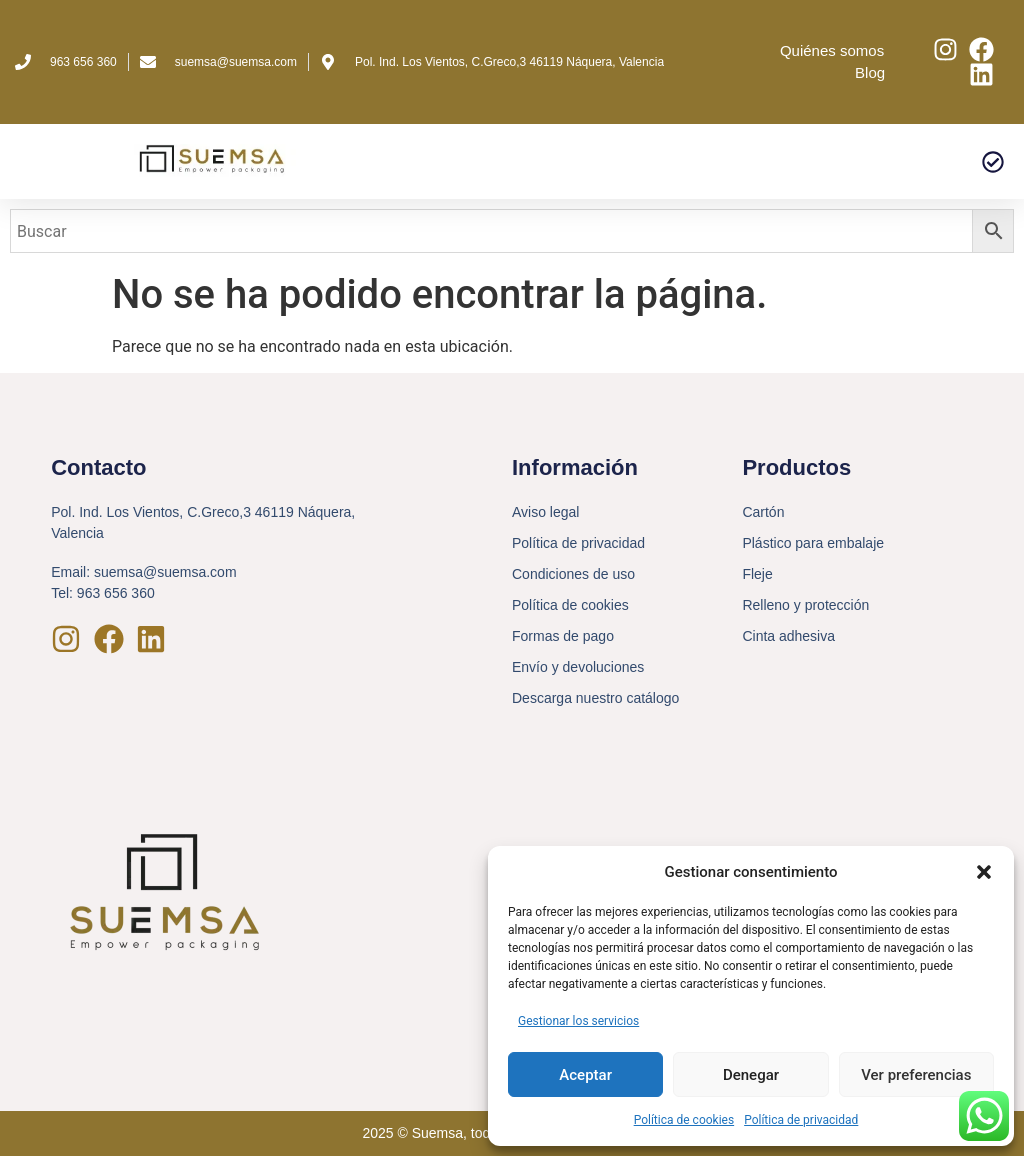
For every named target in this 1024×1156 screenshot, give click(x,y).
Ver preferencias (916, 1075)
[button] (984, 872)
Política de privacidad (801, 1120)
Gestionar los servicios (578, 1021)
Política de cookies (684, 1120)
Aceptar (585, 1075)
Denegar (751, 1075)
